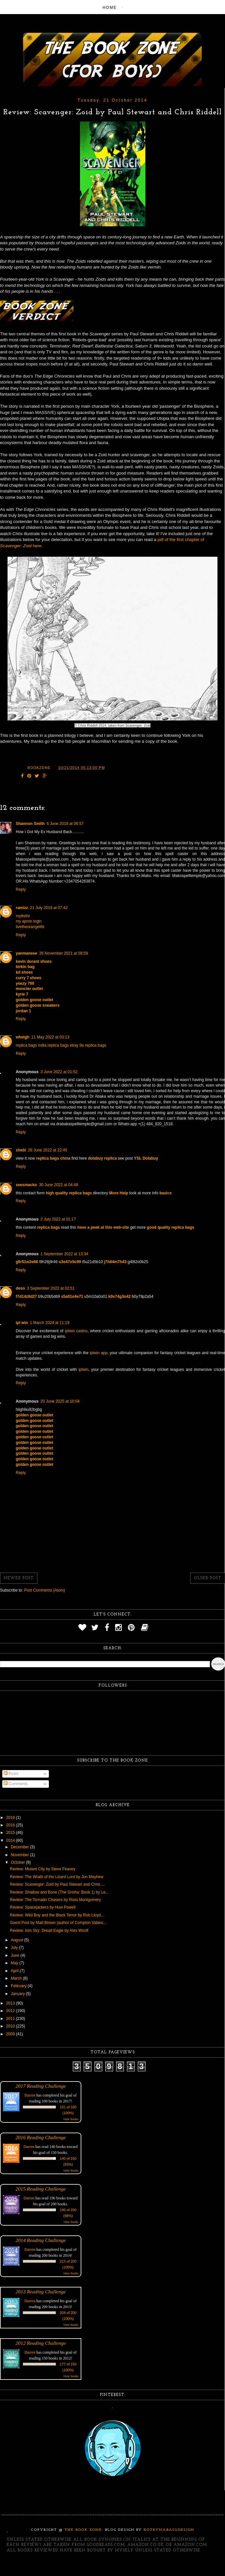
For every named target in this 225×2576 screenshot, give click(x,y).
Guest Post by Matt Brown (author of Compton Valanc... (58, 1922)
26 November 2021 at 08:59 (63, 953)
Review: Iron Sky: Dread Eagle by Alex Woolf (49, 1930)
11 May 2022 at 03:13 (50, 1037)
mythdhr (23, 916)
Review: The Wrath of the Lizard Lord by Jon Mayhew (56, 1877)
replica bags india (31, 1045)
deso (20, 1288)
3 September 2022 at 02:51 (50, 1288)
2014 (11, 1840)
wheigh (22, 1037)
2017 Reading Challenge (40, 2086)
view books (70, 2119)
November (20, 1855)
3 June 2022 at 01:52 (58, 1072)
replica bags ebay (63, 1045)
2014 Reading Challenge (40, 2240)
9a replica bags (92, 1045)
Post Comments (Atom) (44, 1590)
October (18, 1862)
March (17, 1978)
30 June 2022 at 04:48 (58, 1185)
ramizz (22, 907)
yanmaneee (26, 953)
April (15, 1971)
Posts (11, 1773)
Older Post (207, 1578)
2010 (11, 2026)
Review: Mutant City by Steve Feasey (42, 1869)
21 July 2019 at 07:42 (49, 907)
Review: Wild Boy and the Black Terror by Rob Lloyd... (57, 1915)
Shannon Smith (30, 823)
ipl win (22, 1322)
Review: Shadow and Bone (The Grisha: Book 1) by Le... (59, 1892)
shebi (21, 1150)
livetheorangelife (30, 926)
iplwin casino (76, 1331)
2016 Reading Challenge (40, 2137)
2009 (11, 2034)
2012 (11, 2010)
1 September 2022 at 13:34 (64, 1254)
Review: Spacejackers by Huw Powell (42, 1907)
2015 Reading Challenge (40, 2189)
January (18, 1993)
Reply (21, 889)
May (15, 1963)
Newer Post (19, 1578)
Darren (30, 2095)
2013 (11, 2003)
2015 (11, 1832)
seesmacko (26, 1185)
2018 (11, 1817)
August (17, 1940)
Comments (16, 1784)
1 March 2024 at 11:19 (49, 1322)
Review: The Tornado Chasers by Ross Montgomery (55, 1899)
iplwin (83, 1369)
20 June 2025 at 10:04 (59, 1401)
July (15, 1947)
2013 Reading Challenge (40, 2291)
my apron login (29, 921)
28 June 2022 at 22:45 (47, 1150)
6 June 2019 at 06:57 (65, 823)
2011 (11, 2018)
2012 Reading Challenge (40, 2343)
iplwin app (99, 1353)
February (19, 1986)
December (20, 1847)
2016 (11, 1825)
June (15, 1955)
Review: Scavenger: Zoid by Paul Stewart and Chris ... (57, 1884)
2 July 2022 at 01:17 (58, 1219)
